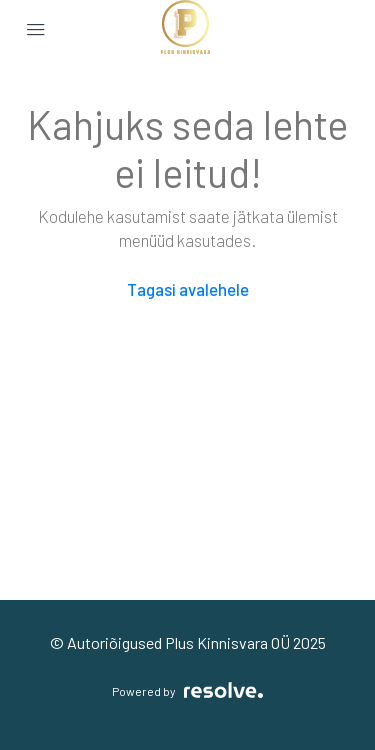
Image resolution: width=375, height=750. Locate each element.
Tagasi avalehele (188, 289)
